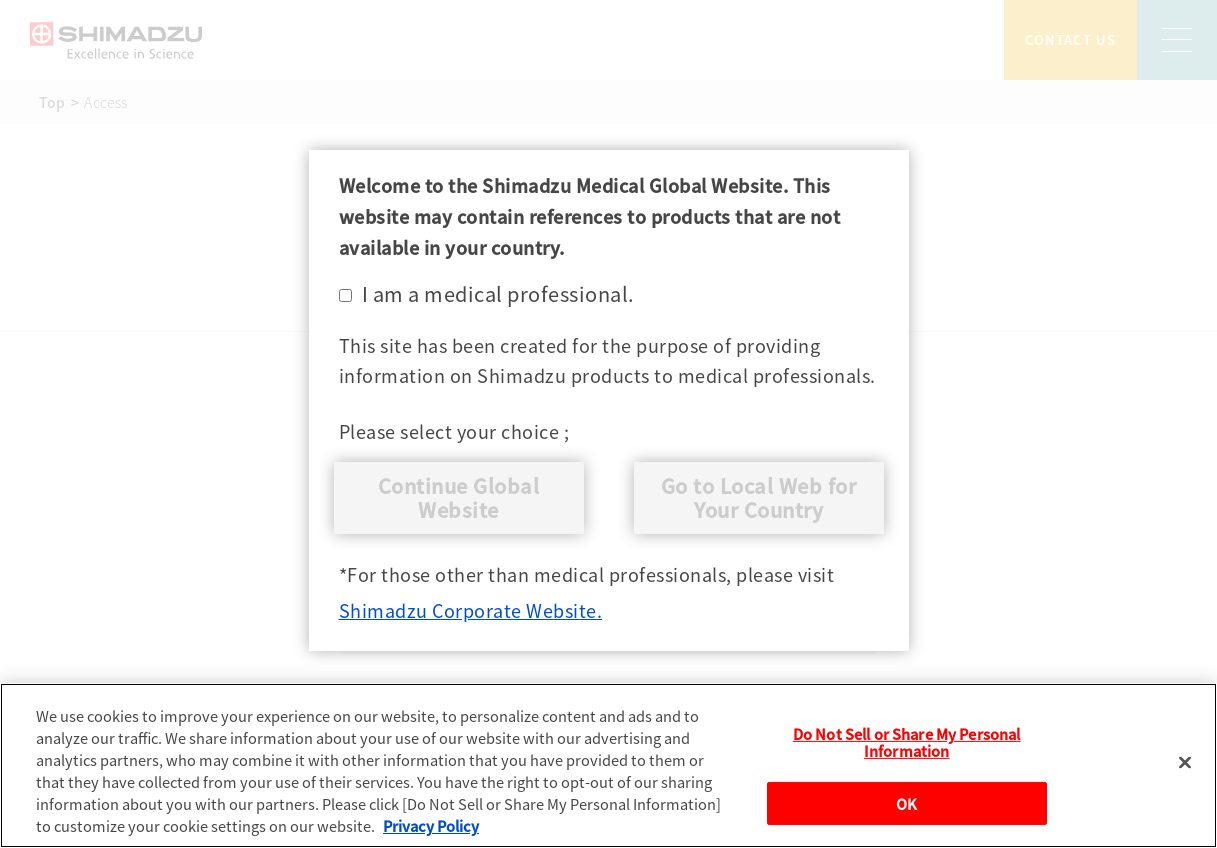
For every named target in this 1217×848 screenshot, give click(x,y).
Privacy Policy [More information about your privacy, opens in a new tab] (431, 825)
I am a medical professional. (487, 293)
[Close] (1185, 763)
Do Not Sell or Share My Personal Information (907, 742)
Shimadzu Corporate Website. (471, 610)
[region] (608, 765)
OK (906, 803)
